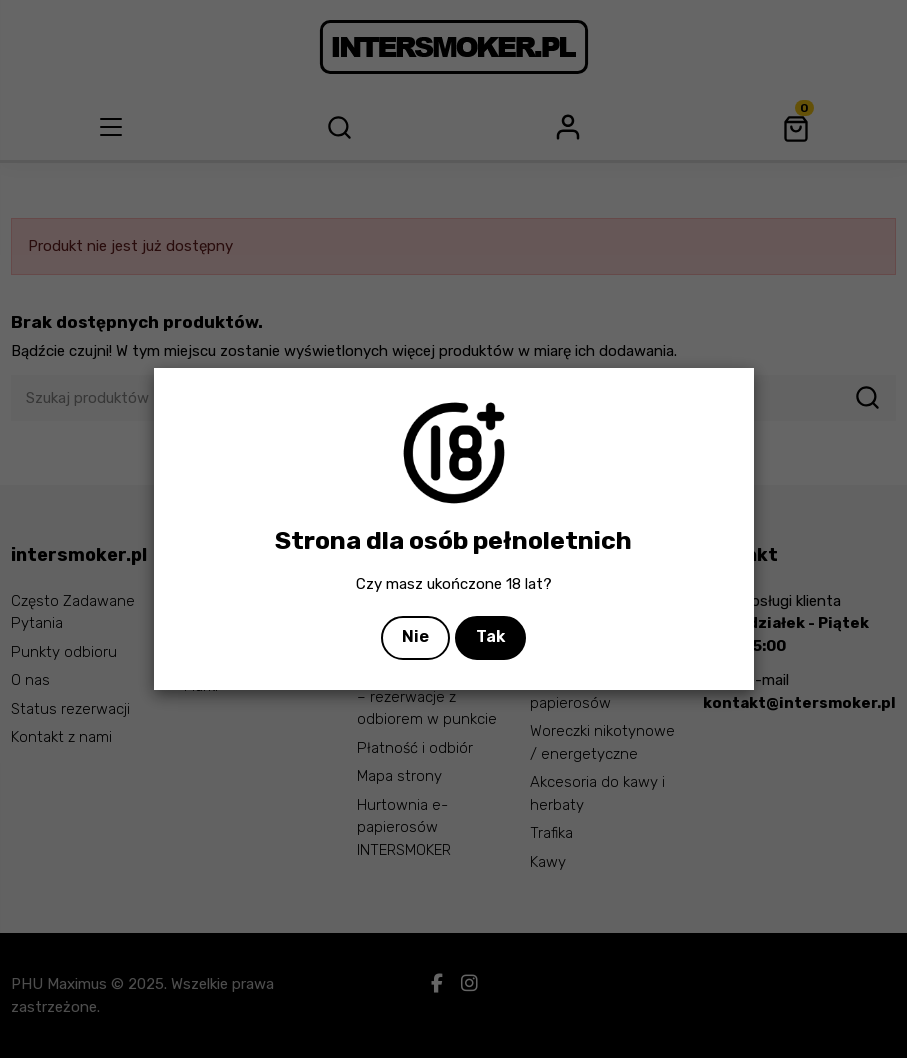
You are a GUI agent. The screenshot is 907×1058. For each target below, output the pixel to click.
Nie (415, 636)
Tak (490, 636)
